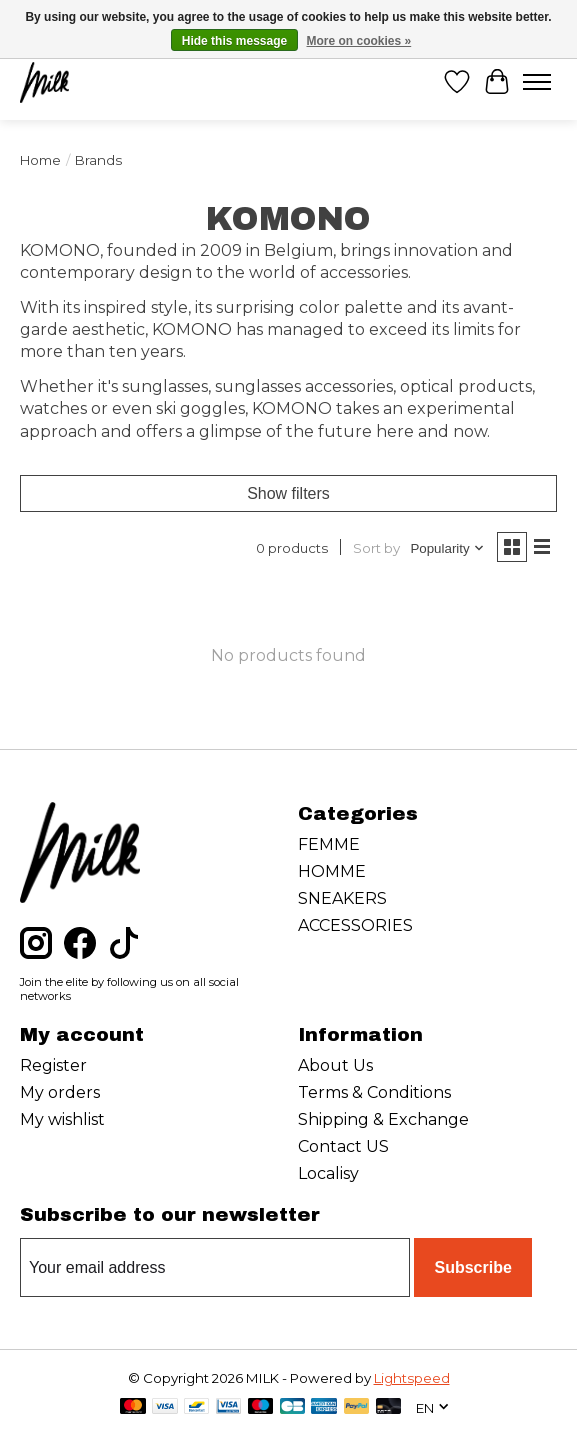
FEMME (329, 844)
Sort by (376, 548)
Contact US (343, 1146)
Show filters (288, 493)
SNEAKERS (342, 898)
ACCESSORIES (355, 925)
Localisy (328, 1173)
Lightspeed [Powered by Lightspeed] (412, 1378)
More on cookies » (359, 41)
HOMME (332, 871)
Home (40, 160)
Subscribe (472, 1267)
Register (53, 1065)
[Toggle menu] (537, 82)
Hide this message (234, 41)
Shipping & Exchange (383, 1119)
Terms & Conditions (374, 1092)
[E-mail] (215, 1268)
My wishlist (62, 1119)
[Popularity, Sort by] (447, 548)
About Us (335, 1065)
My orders (60, 1092)
